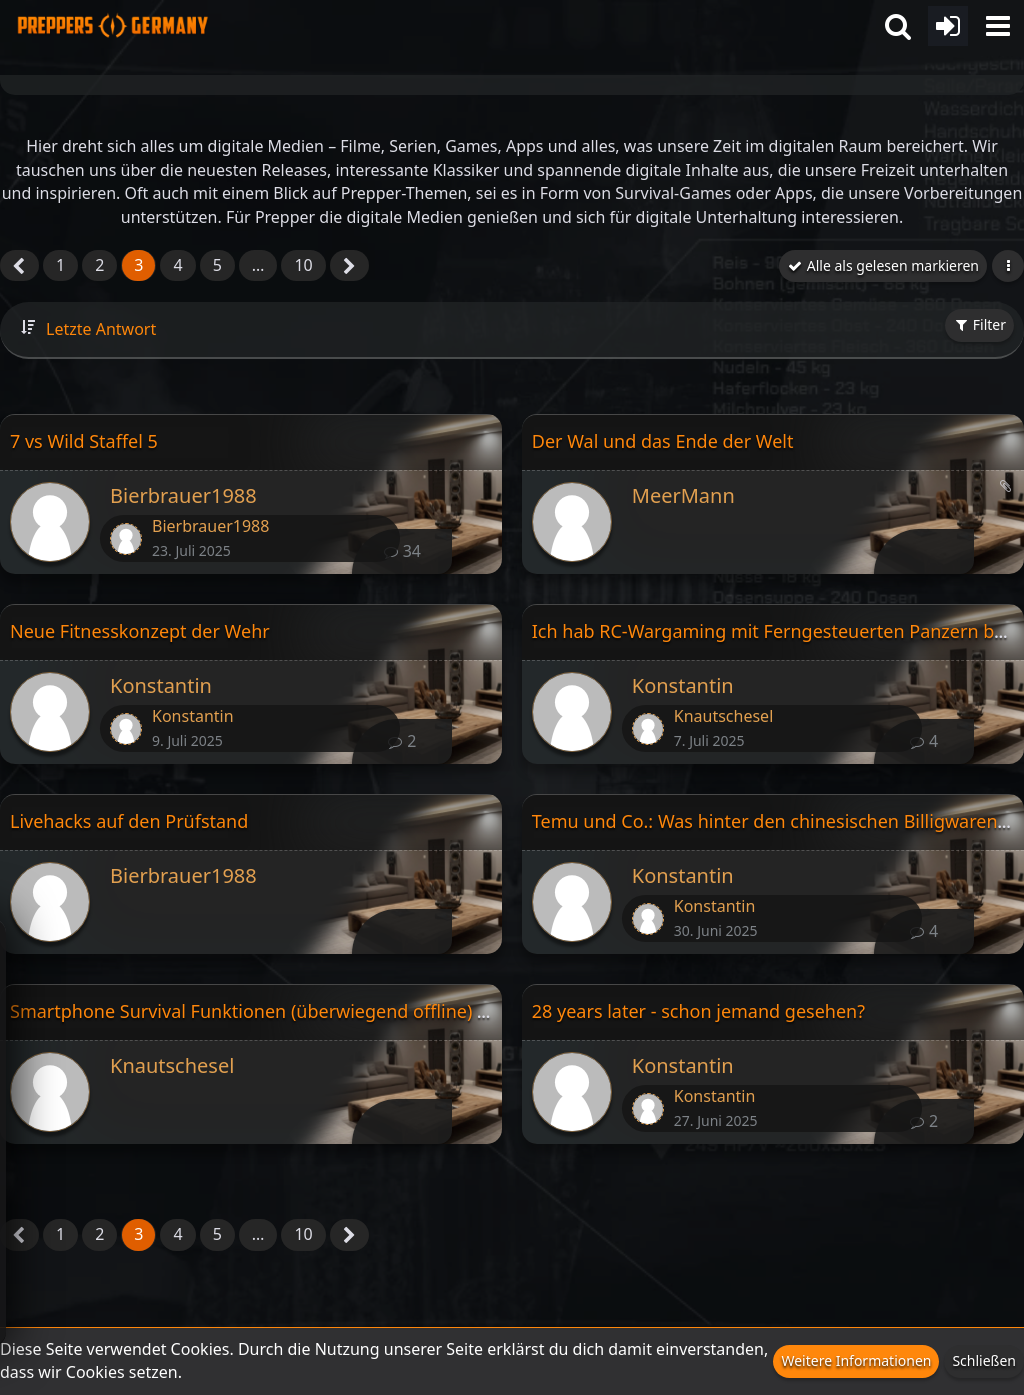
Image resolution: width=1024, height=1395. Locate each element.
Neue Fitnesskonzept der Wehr (140, 631)
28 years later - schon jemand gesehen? (698, 1011)
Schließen (984, 1360)
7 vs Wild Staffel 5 (84, 441)
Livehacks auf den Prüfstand (129, 821)
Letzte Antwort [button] (101, 329)
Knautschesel (724, 716)
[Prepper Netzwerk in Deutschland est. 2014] (112, 20)
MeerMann (683, 495)
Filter (979, 324)
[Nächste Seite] (349, 267)
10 (303, 265)
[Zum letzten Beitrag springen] (126, 539)
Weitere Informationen (856, 1360)
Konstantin (161, 685)
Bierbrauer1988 (183, 495)
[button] (998, 26)
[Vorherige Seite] (19, 267)
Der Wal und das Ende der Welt (663, 441)
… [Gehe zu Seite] (258, 265)
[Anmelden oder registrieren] (948, 26)
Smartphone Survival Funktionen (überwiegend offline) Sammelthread (305, 1011)
